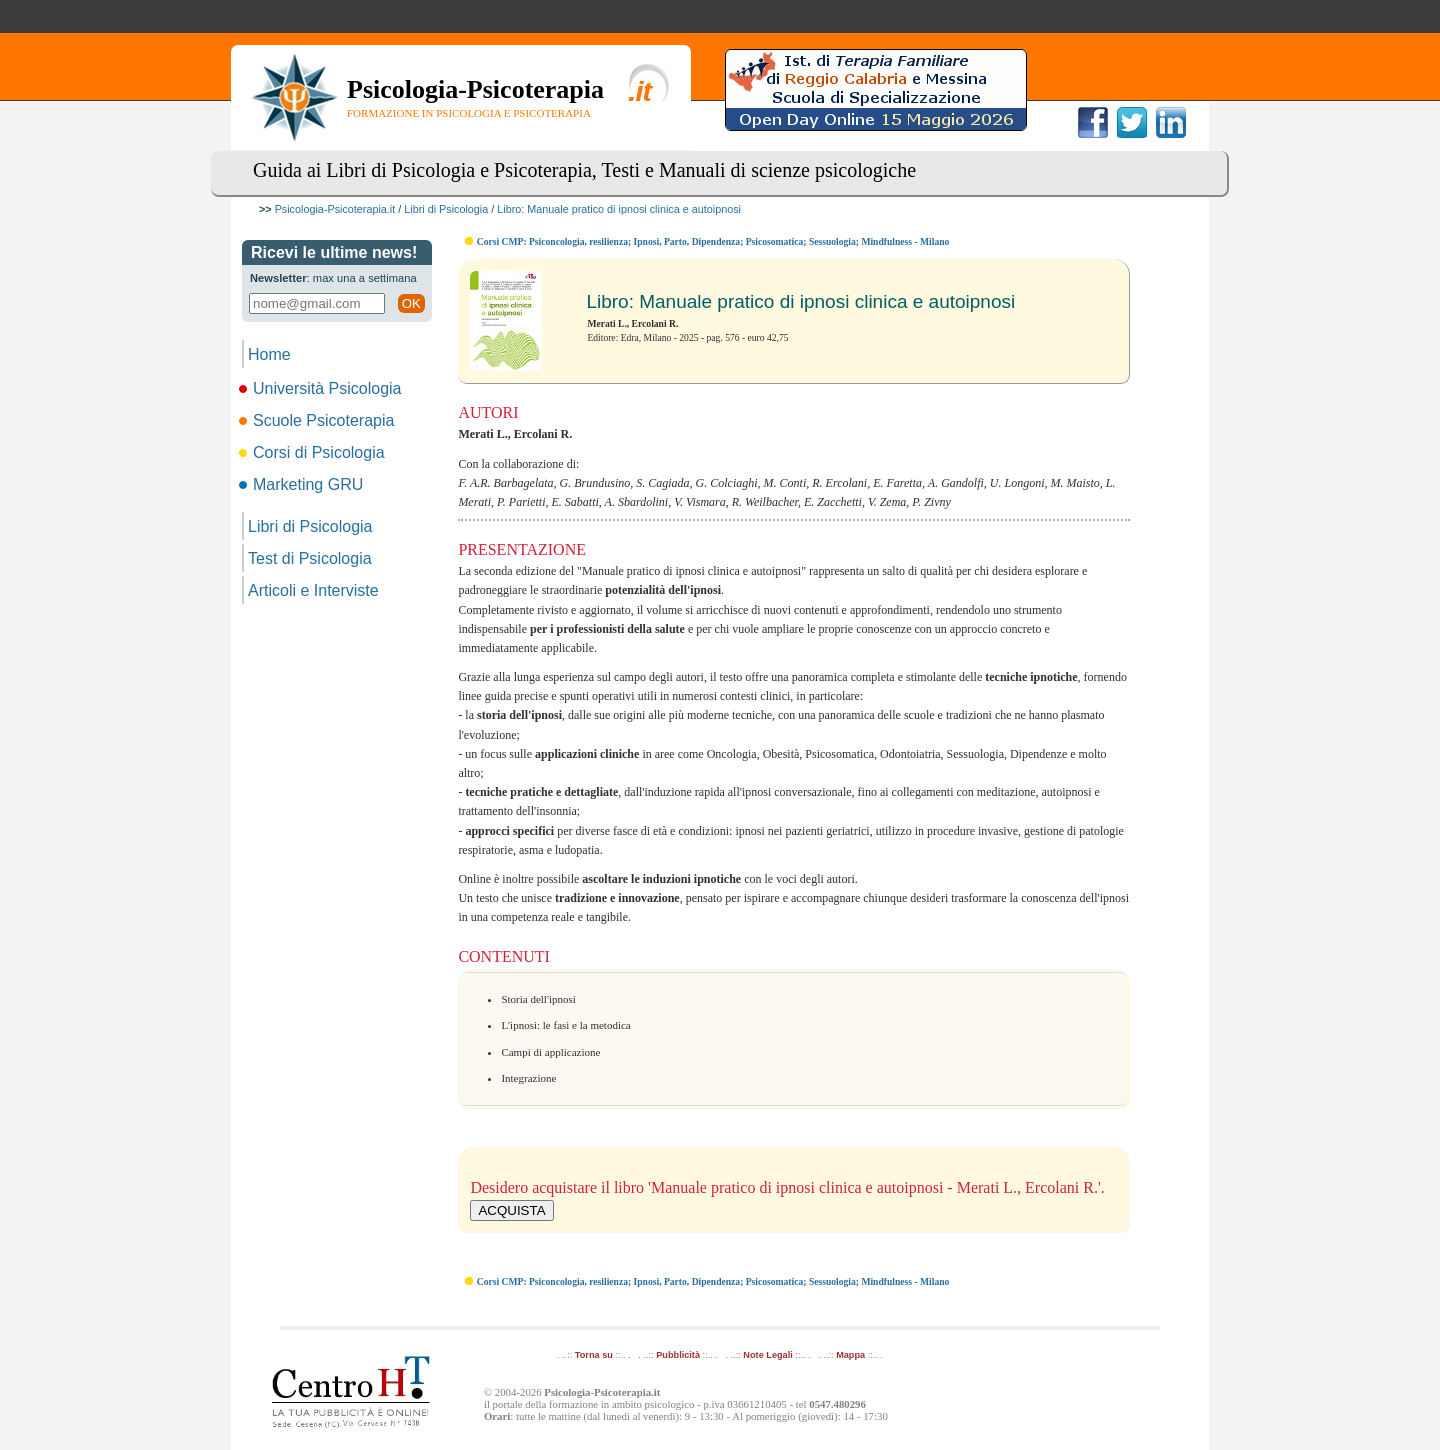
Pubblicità (678, 1355)
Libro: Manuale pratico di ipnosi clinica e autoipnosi (619, 209)
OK (411, 303)
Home (269, 354)
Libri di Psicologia (446, 209)
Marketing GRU (302, 484)
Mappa (850, 1355)
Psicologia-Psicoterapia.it (335, 209)
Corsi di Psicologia (313, 452)
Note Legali (767, 1355)
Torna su (594, 1355)
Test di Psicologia (310, 558)
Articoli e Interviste (313, 590)
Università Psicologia (322, 388)
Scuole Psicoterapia (318, 420)
